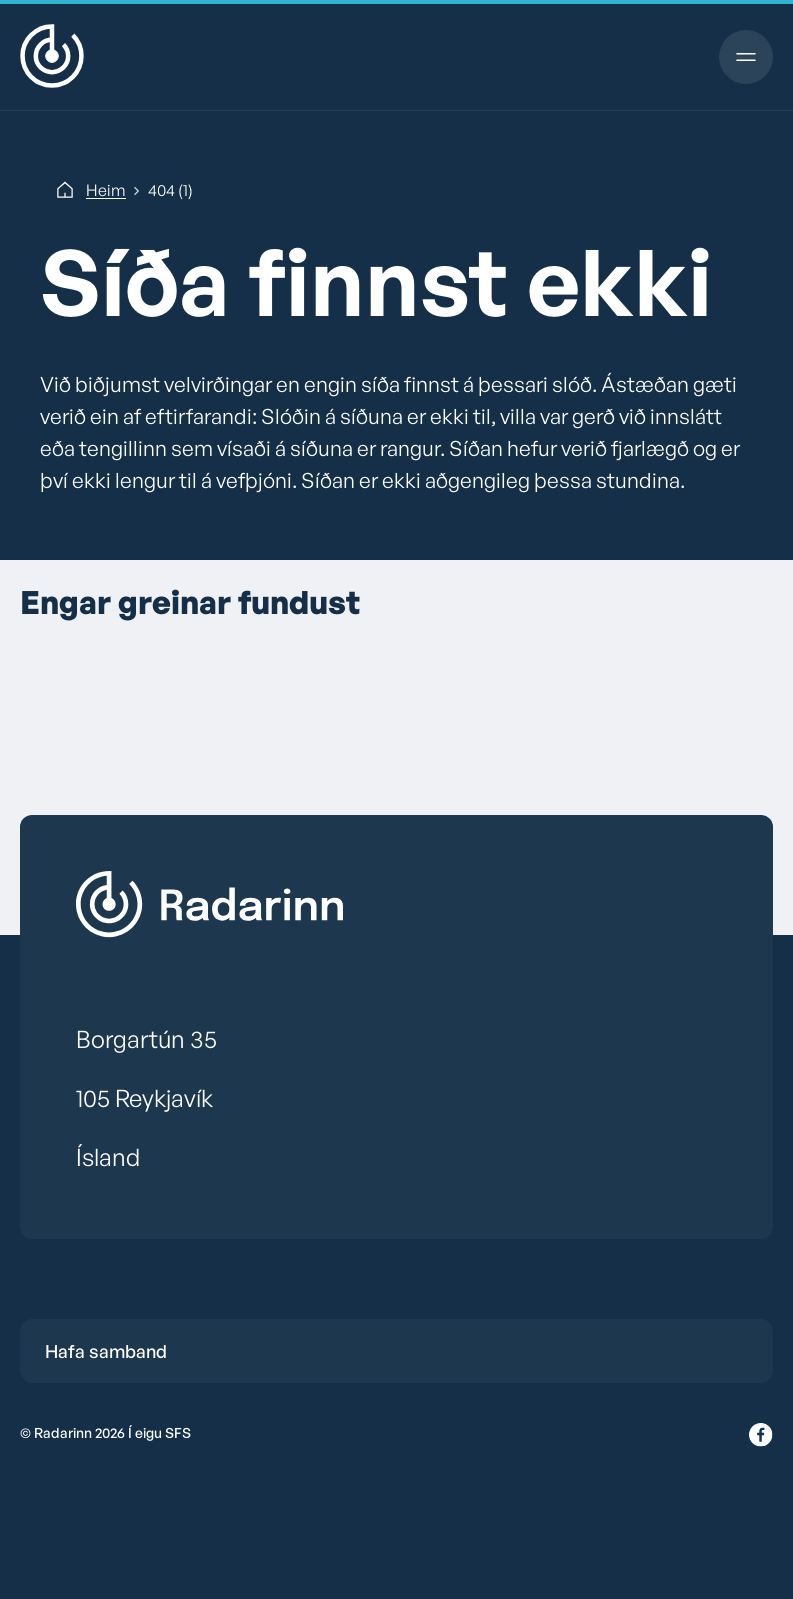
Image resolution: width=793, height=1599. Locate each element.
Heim (106, 190)
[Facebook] (761, 1436)
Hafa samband (106, 1351)
